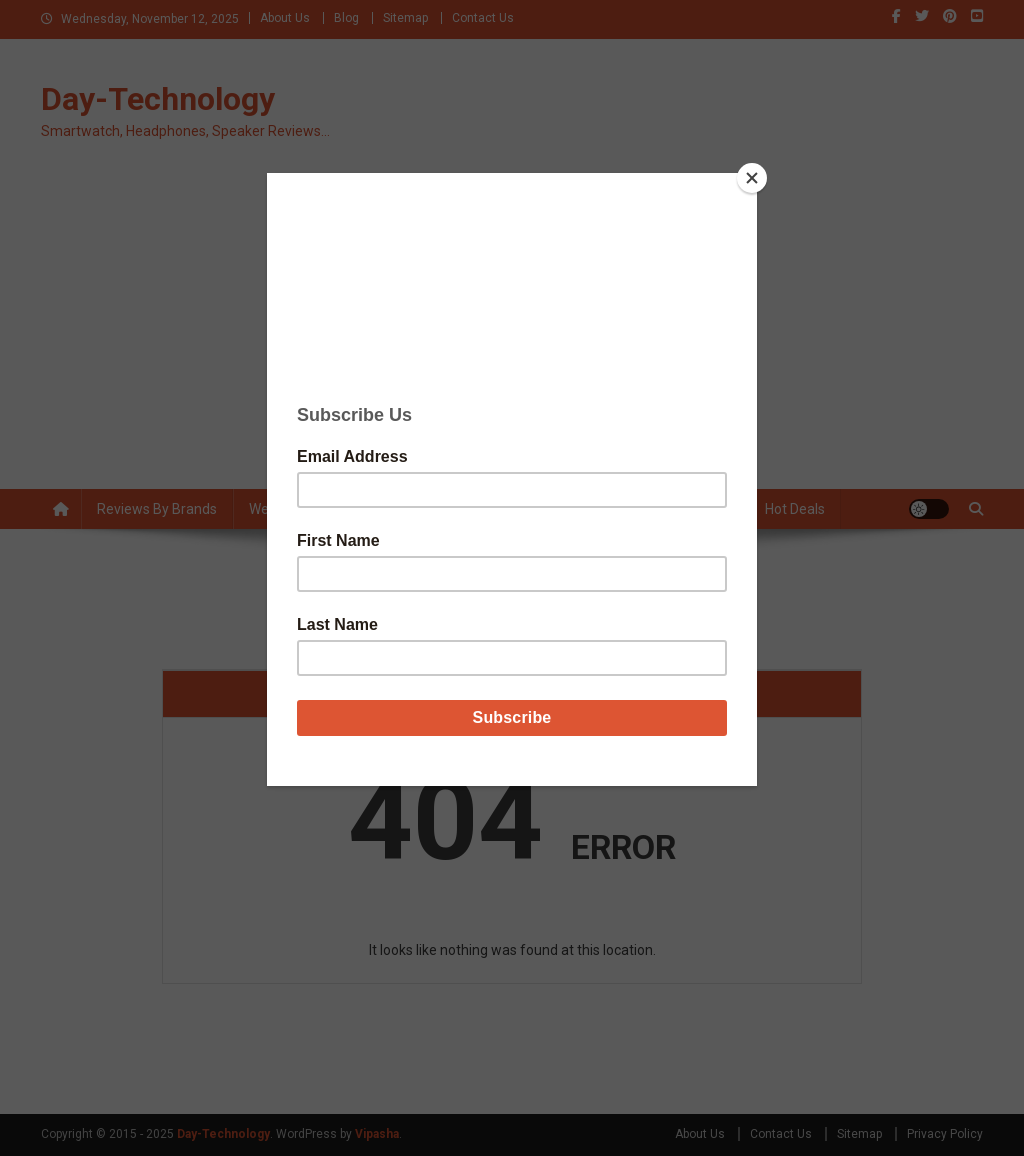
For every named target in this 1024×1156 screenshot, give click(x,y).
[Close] (752, 178)
